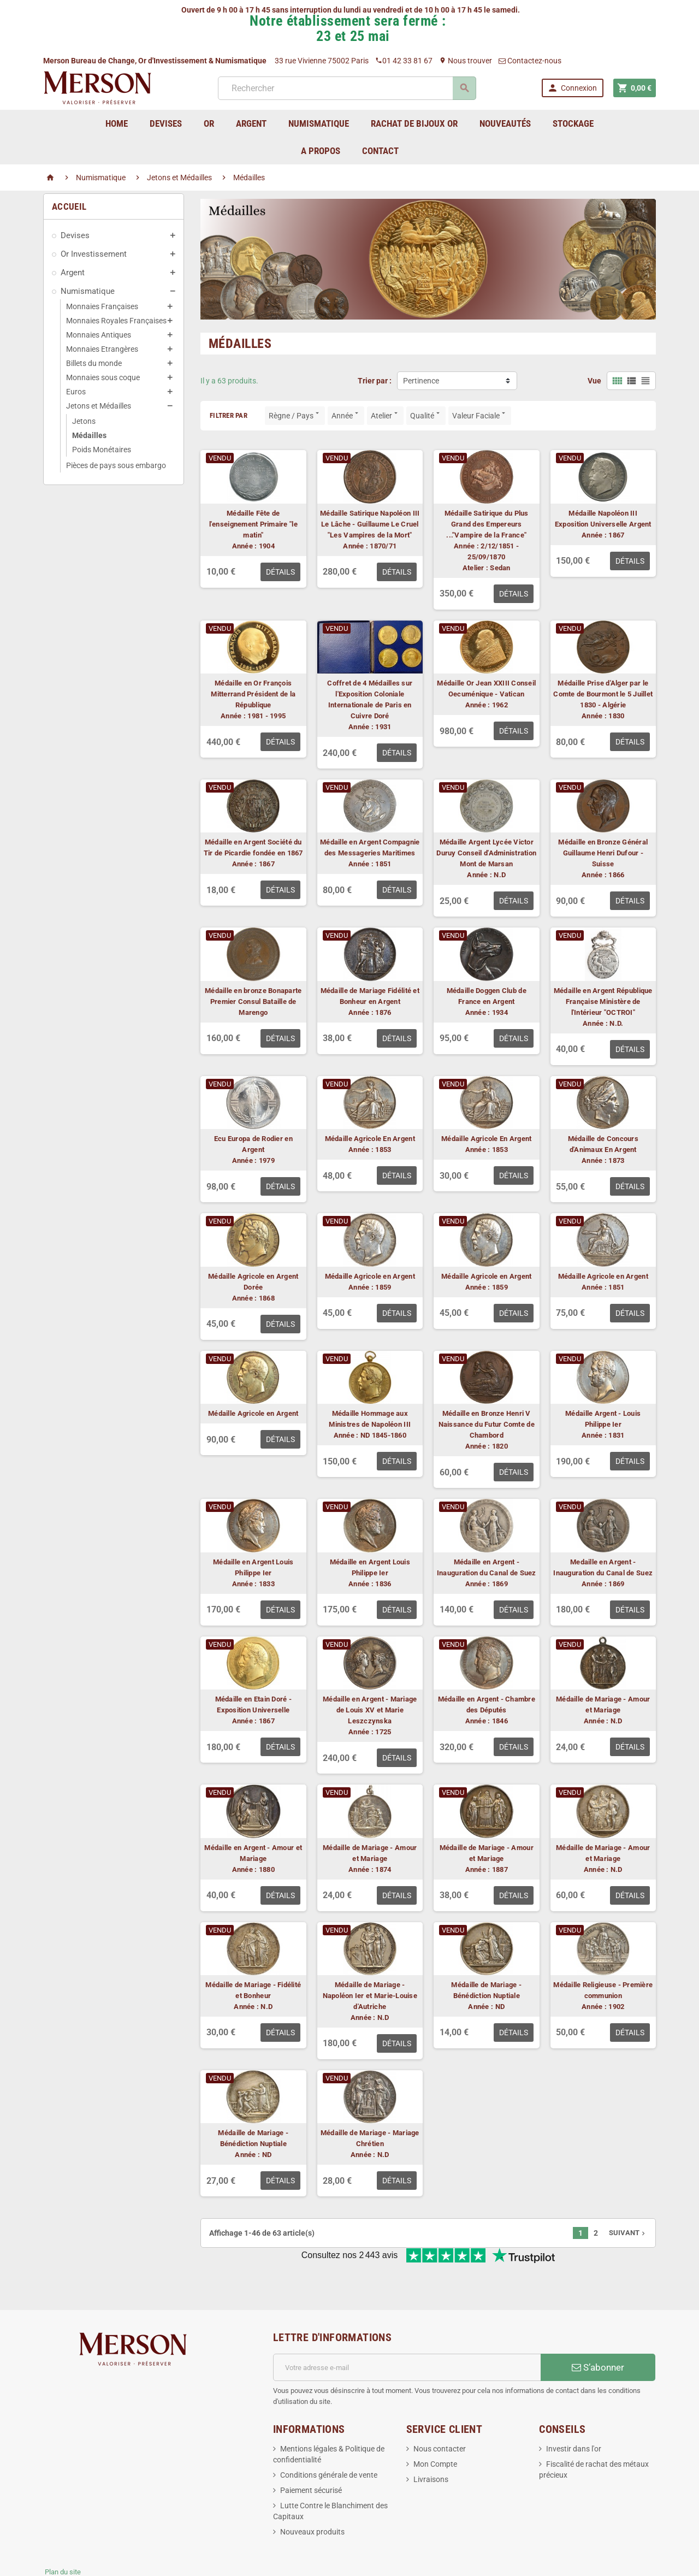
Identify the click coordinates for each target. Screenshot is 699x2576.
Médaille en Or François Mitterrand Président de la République (253, 694)
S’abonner (598, 2331)
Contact (380, 150)
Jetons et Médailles (98, 405)
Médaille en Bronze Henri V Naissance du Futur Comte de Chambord (487, 1424)
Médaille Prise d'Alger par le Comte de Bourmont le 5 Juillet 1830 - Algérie (603, 694)
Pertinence (421, 380)
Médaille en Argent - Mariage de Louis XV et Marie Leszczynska (370, 1710)
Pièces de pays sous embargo (116, 465)
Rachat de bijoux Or (414, 123)
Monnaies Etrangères (102, 349)
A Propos (320, 150)
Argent (73, 272)
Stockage (573, 123)
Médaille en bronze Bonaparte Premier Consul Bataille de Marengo (253, 1001)
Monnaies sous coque (103, 377)
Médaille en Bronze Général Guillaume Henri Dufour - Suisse (603, 853)
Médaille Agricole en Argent (370, 1276)
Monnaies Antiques (98, 334)
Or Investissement (94, 254)
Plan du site (63, 2536)
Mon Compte (435, 2428)
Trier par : (375, 380)
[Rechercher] (346, 88)
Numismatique (88, 291)
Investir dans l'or (573, 2412)
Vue (594, 380)
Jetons (84, 421)
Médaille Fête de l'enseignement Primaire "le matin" (253, 524)
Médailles (89, 435)
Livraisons (430, 2443)
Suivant (628, 2233)
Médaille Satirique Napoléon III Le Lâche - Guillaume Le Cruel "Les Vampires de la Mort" (369, 524)
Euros (76, 391)
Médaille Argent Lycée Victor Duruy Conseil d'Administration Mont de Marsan (486, 853)
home (116, 123)
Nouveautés (505, 123)
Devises (75, 235)
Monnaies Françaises (102, 306)
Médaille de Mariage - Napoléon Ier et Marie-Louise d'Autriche (370, 1996)
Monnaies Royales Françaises (116, 320)
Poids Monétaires (101, 449)
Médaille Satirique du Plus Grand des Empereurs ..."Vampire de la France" (487, 524)
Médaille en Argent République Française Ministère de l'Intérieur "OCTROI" (603, 1001)
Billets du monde (94, 363)
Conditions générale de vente (328, 2439)
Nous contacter (439, 2412)
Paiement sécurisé (311, 2454)
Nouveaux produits (312, 2495)
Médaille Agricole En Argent (370, 1139)
